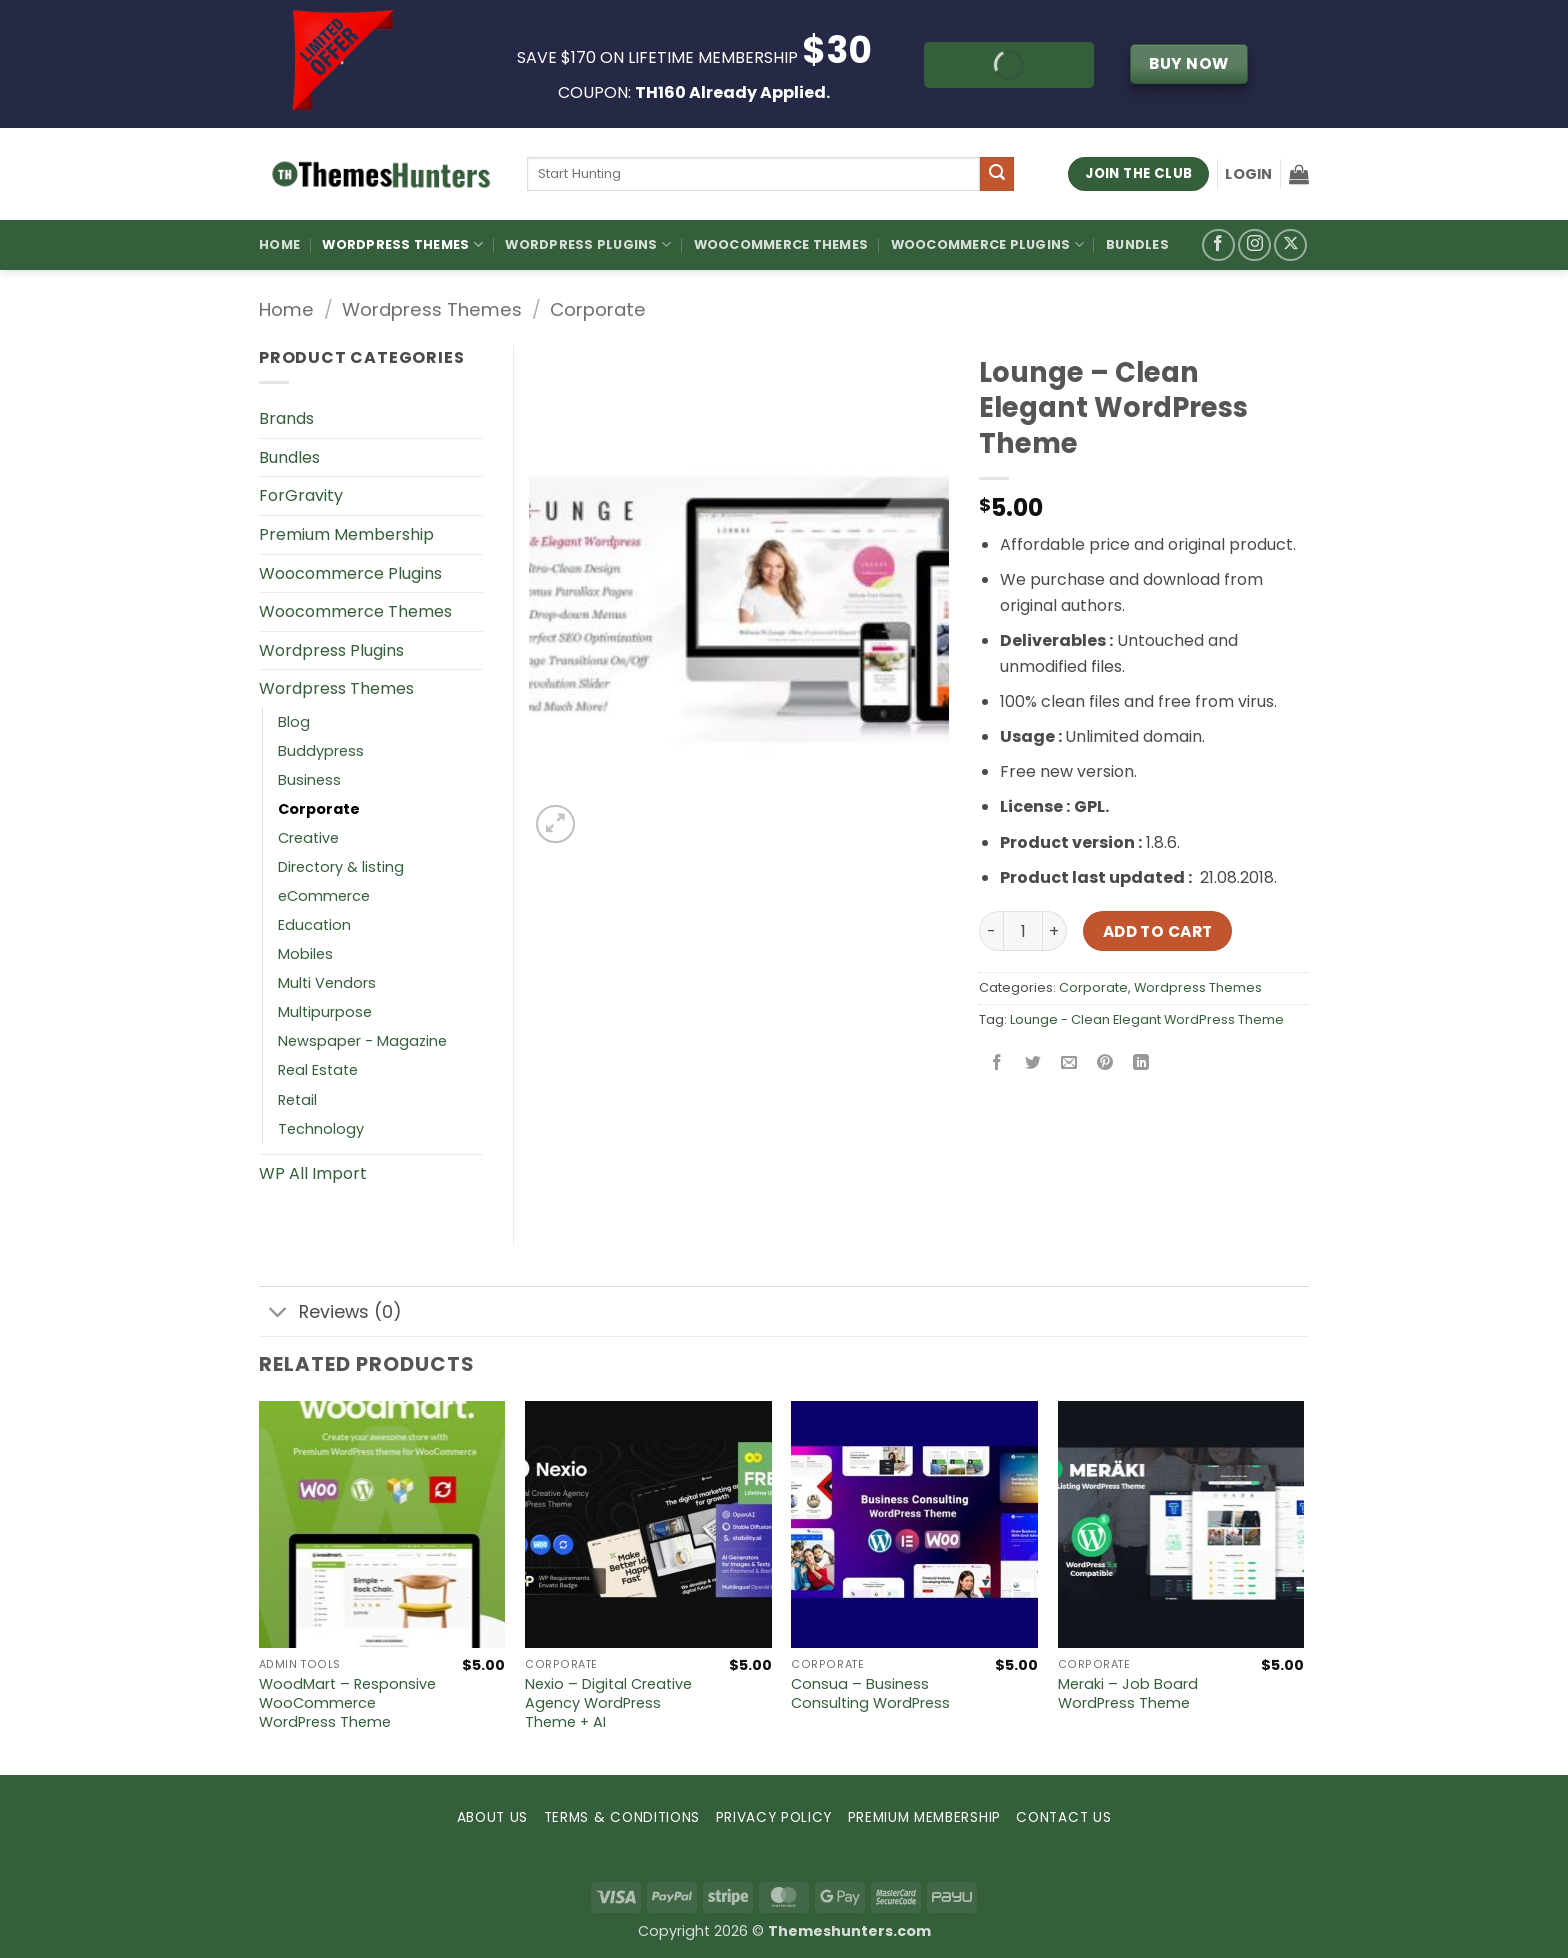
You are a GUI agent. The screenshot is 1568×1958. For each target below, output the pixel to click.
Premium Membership (346, 534)
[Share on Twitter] (1033, 1064)
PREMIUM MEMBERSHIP (924, 1817)
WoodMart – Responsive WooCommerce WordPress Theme (347, 1703)
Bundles (1137, 244)
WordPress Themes (402, 244)
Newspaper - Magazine (362, 1041)
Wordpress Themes (432, 309)
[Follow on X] (1290, 245)
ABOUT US (492, 1817)
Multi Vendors (327, 983)
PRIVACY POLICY (774, 1817)
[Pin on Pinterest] (1105, 1064)
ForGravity (301, 495)
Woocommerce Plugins (987, 244)
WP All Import (313, 1173)
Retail (297, 1100)
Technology (321, 1129)
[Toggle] (278, 1313)
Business (309, 780)
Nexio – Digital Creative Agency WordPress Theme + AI (608, 1703)
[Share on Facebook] (997, 1064)
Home (279, 244)
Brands (286, 418)
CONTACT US (1063, 1817)
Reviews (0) (330, 1313)
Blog (294, 722)
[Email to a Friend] (1069, 1064)
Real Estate (318, 1070)
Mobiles (305, 954)
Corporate (598, 309)
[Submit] (997, 174)
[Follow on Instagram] (1254, 245)
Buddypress (321, 751)
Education (314, 925)
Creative (308, 838)
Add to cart (1158, 931)
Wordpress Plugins (331, 650)
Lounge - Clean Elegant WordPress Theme (1147, 1019)
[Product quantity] (1023, 931)
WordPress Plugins (588, 244)
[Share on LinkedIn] (1141, 1064)
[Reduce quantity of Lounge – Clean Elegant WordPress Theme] (991, 931)
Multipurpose (325, 1012)
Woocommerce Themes (781, 244)
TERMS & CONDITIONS (622, 1817)
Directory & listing (341, 867)
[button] (1248, 174)
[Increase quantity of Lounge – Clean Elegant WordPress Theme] (1055, 931)
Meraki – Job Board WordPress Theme (1128, 1693)
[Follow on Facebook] (1218, 245)
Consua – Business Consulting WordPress (870, 1693)
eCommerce (324, 896)
